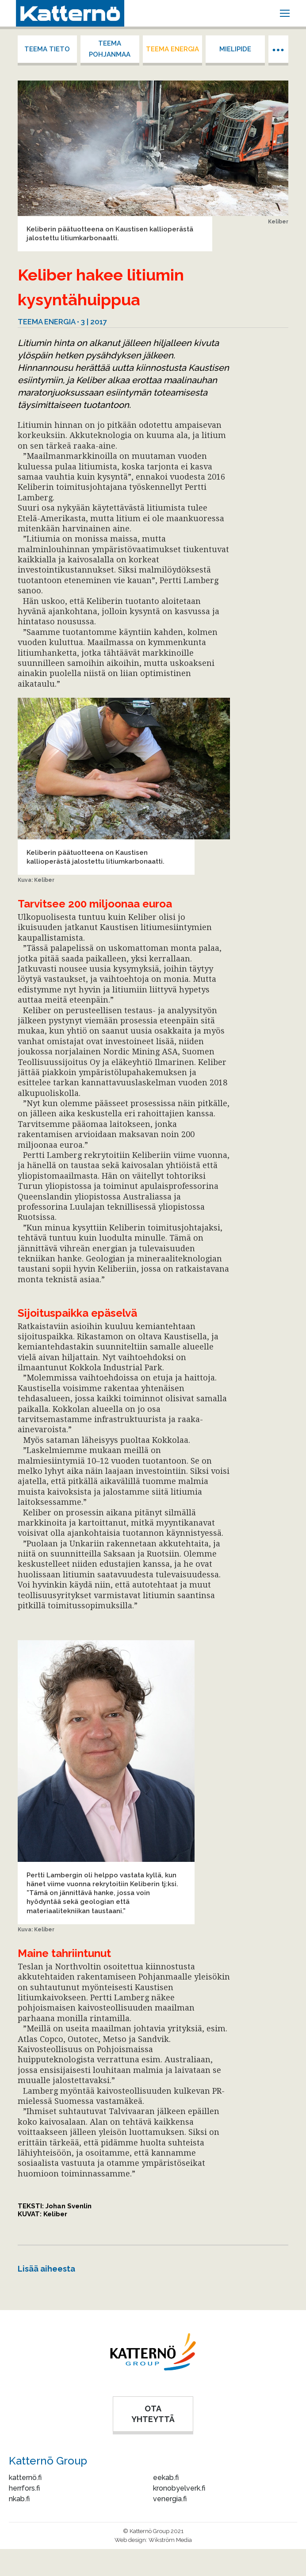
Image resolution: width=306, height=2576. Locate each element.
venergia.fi (170, 2499)
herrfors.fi (24, 2488)
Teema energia (172, 49)
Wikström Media (170, 2540)
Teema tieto (47, 49)
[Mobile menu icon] (284, 13)
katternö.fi (25, 2477)
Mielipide (235, 49)
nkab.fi (19, 2499)
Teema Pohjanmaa (109, 48)
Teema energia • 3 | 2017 (62, 321)
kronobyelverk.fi (179, 2488)
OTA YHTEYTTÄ (153, 2414)
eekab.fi (166, 2477)
